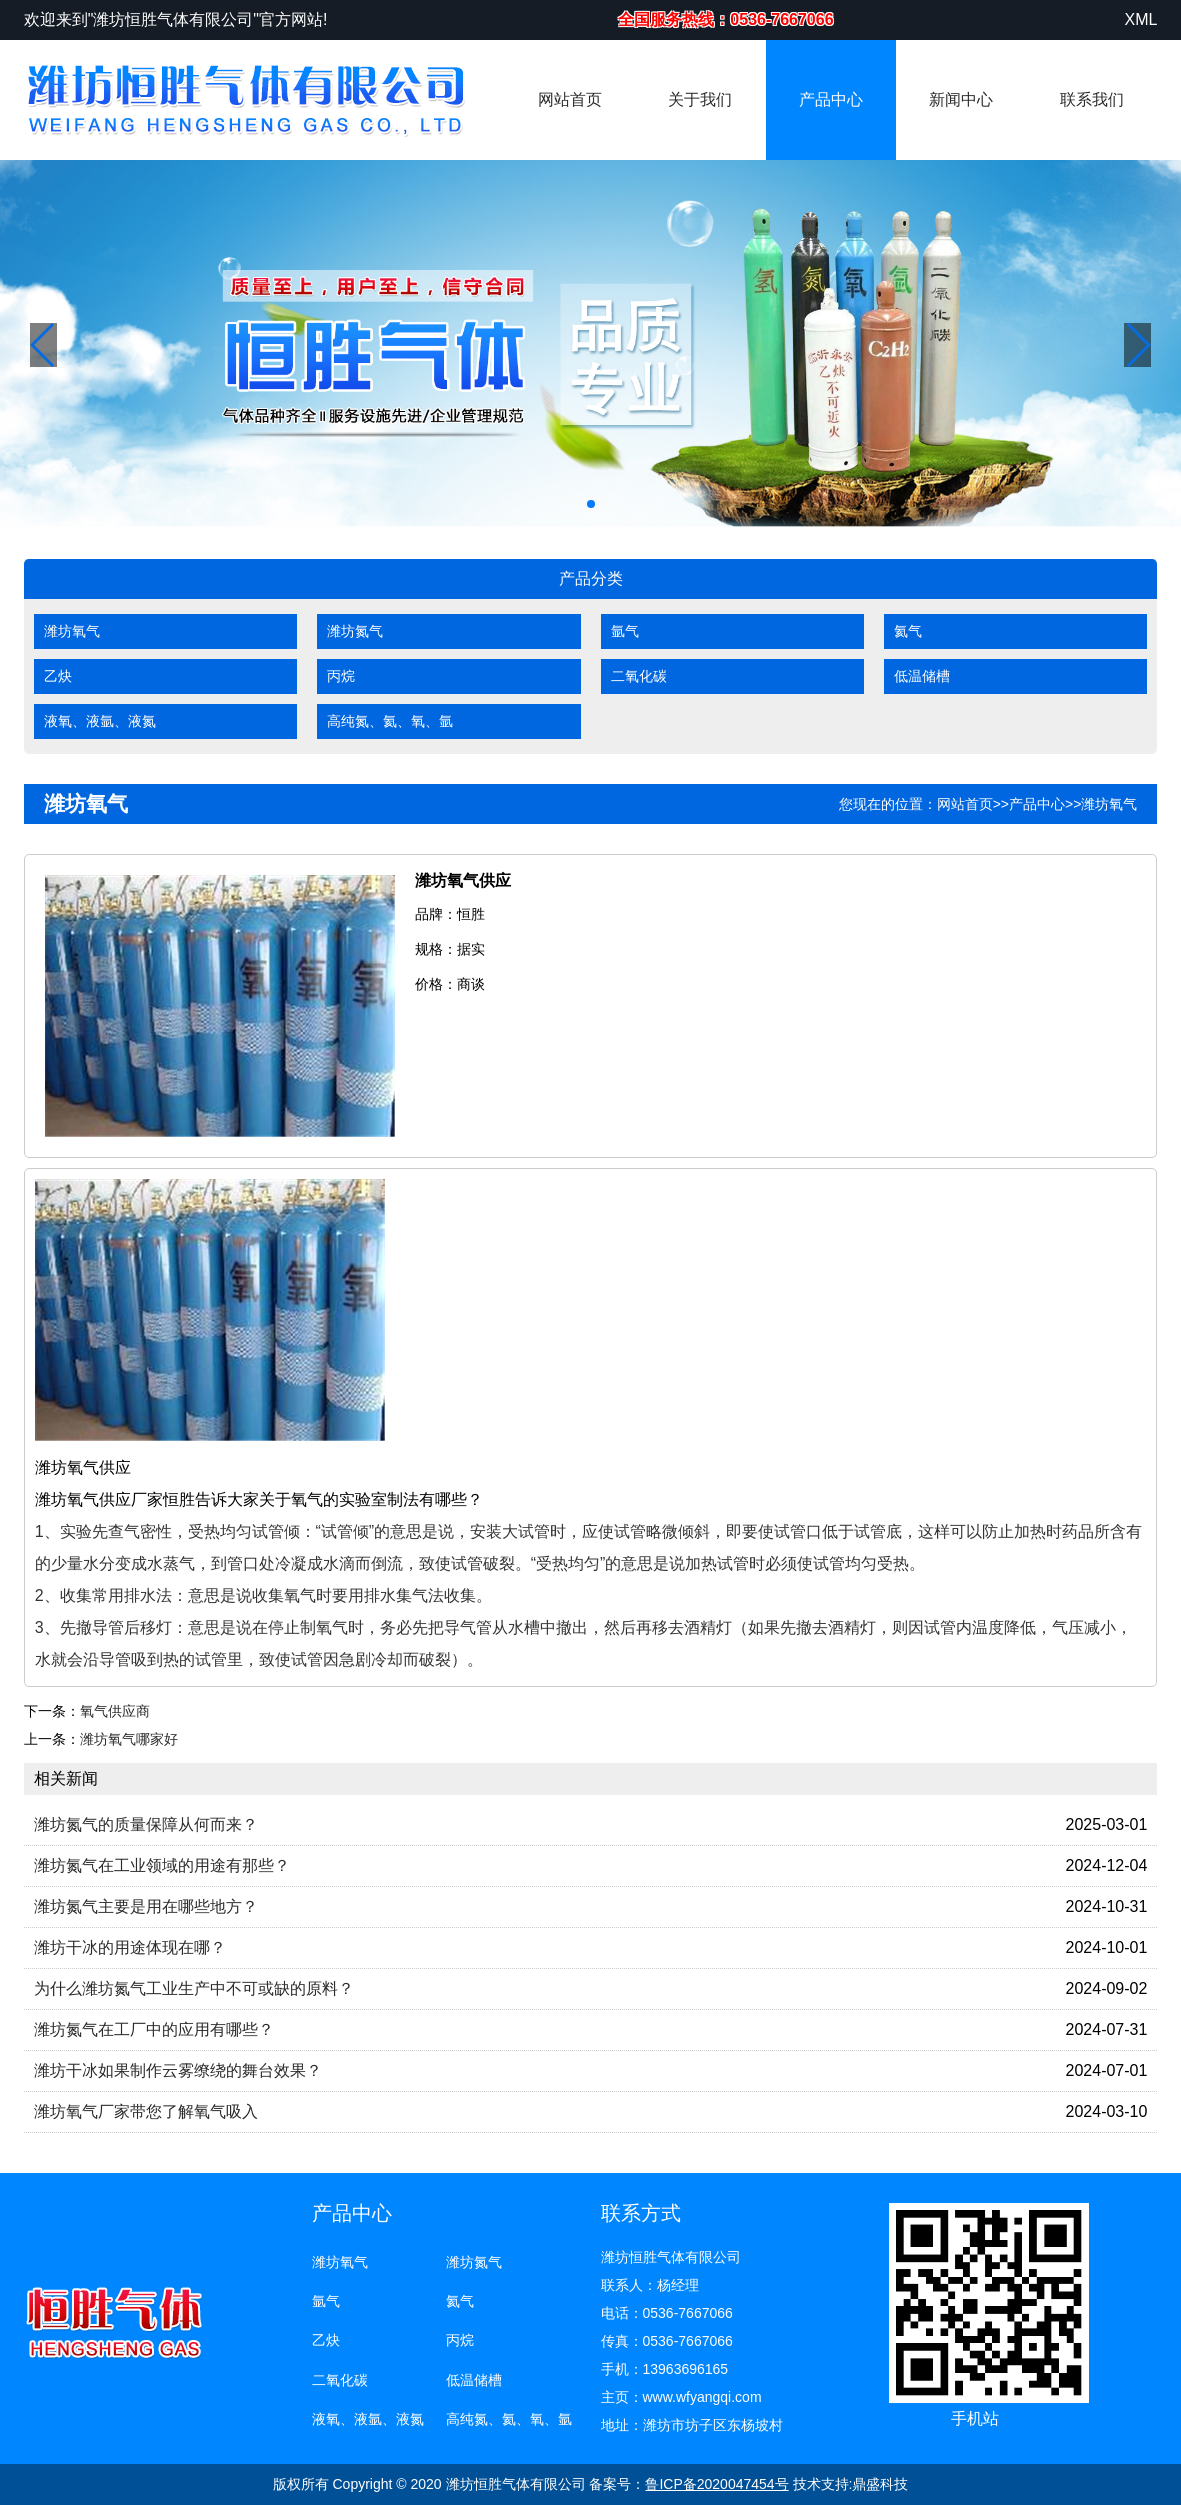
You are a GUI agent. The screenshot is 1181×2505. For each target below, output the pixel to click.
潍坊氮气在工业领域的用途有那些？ (162, 1865)
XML (1140, 19)
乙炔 (58, 676)
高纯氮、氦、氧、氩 (390, 721)
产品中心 (831, 99)
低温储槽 (922, 676)
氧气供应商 (115, 1711)
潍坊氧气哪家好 (129, 1739)
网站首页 (570, 99)
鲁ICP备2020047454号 (716, 2484)
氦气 (908, 631)
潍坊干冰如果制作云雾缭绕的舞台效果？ (178, 2070)
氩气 (625, 631)
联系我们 (1092, 99)
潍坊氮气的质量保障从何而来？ (146, 1824)
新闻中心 (961, 99)
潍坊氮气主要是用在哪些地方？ (146, 1906)
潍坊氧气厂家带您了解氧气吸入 (146, 2111)
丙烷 (341, 676)
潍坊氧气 (72, 631)
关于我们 (700, 99)
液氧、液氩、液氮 (100, 721)
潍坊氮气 (355, 631)
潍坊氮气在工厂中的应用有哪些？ (154, 2029)
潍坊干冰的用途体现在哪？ (130, 1947)
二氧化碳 (639, 676)
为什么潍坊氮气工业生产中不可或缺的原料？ (194, 1988)
